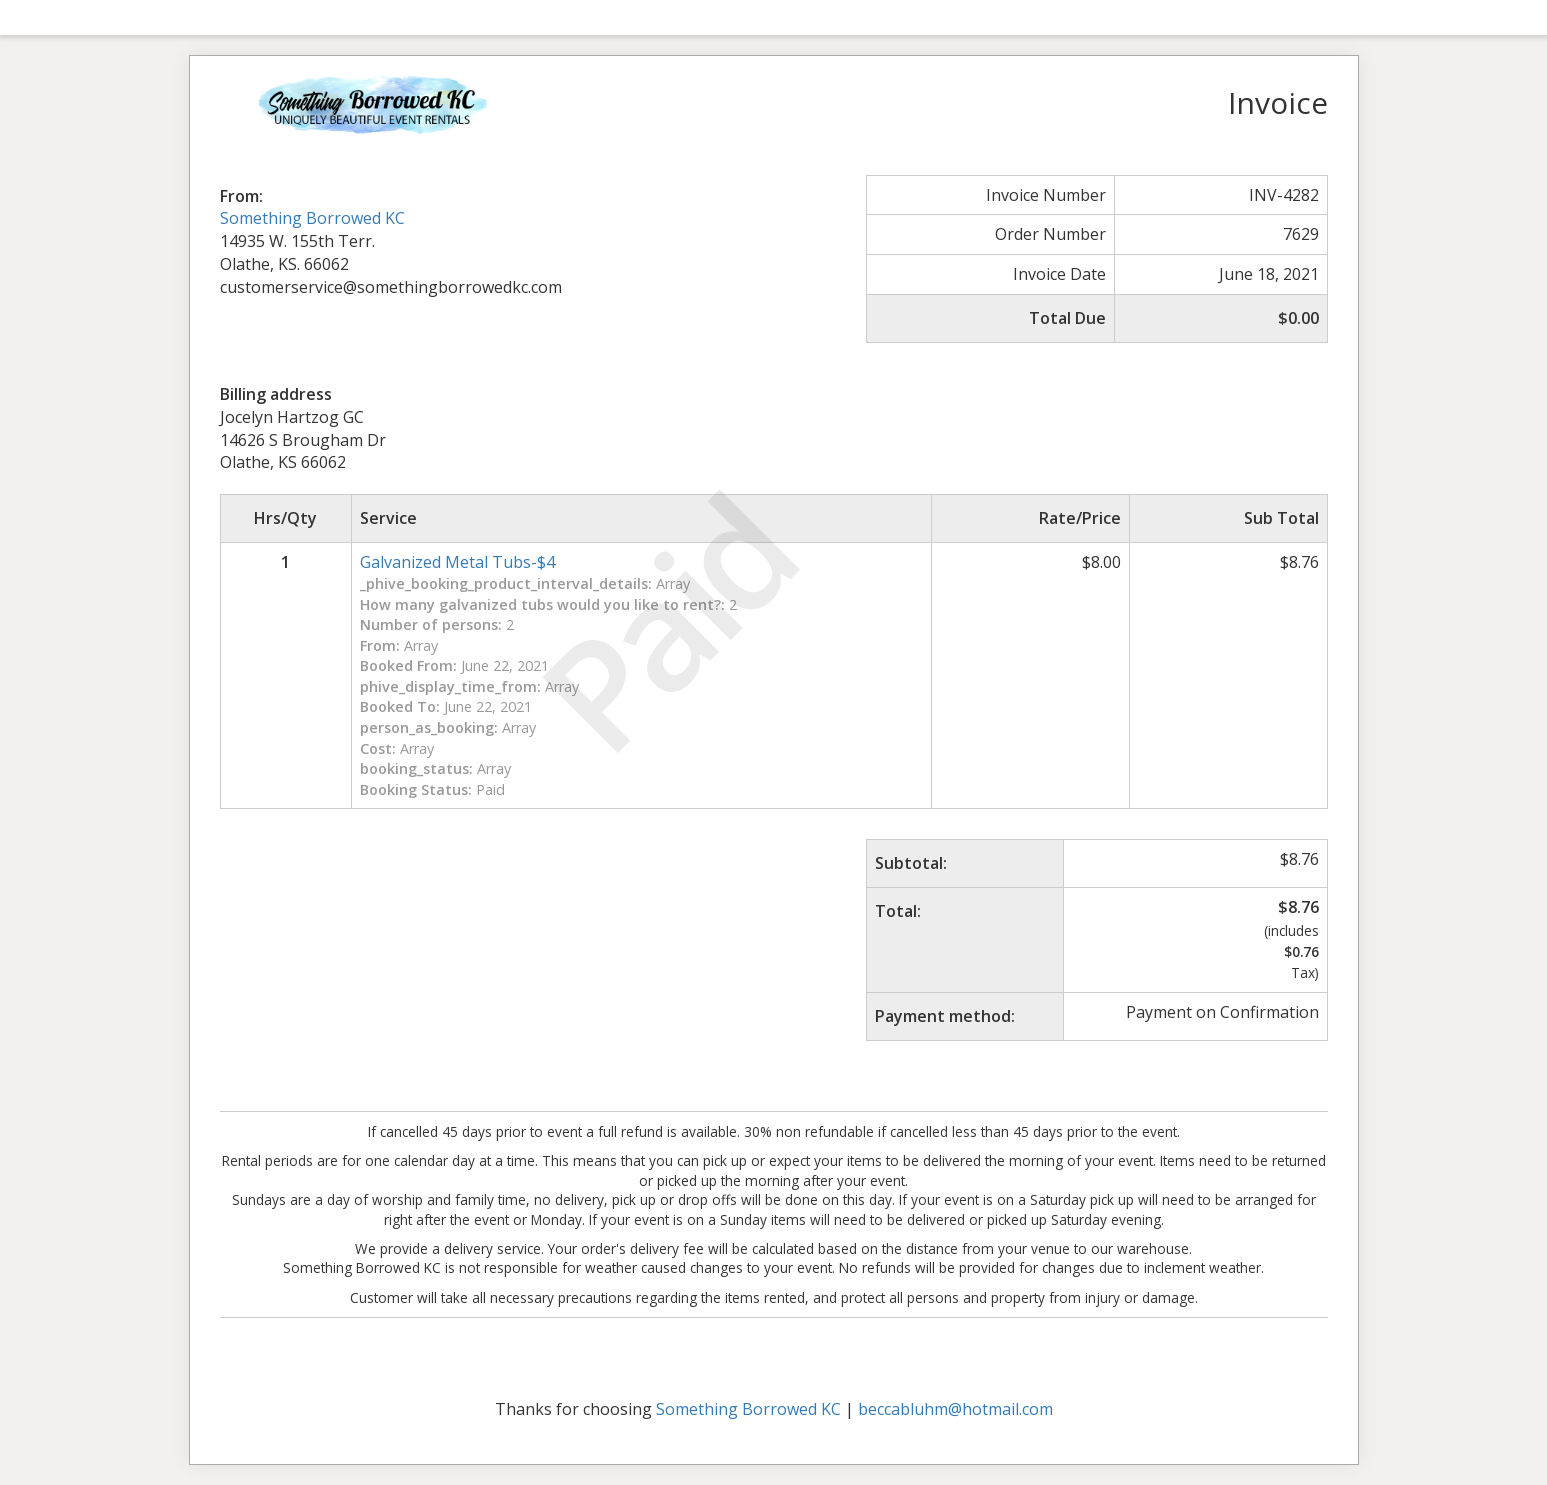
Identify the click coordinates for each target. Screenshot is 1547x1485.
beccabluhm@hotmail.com (955, 1409)
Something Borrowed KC (312, 218)
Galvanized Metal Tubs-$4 (457, 562)
